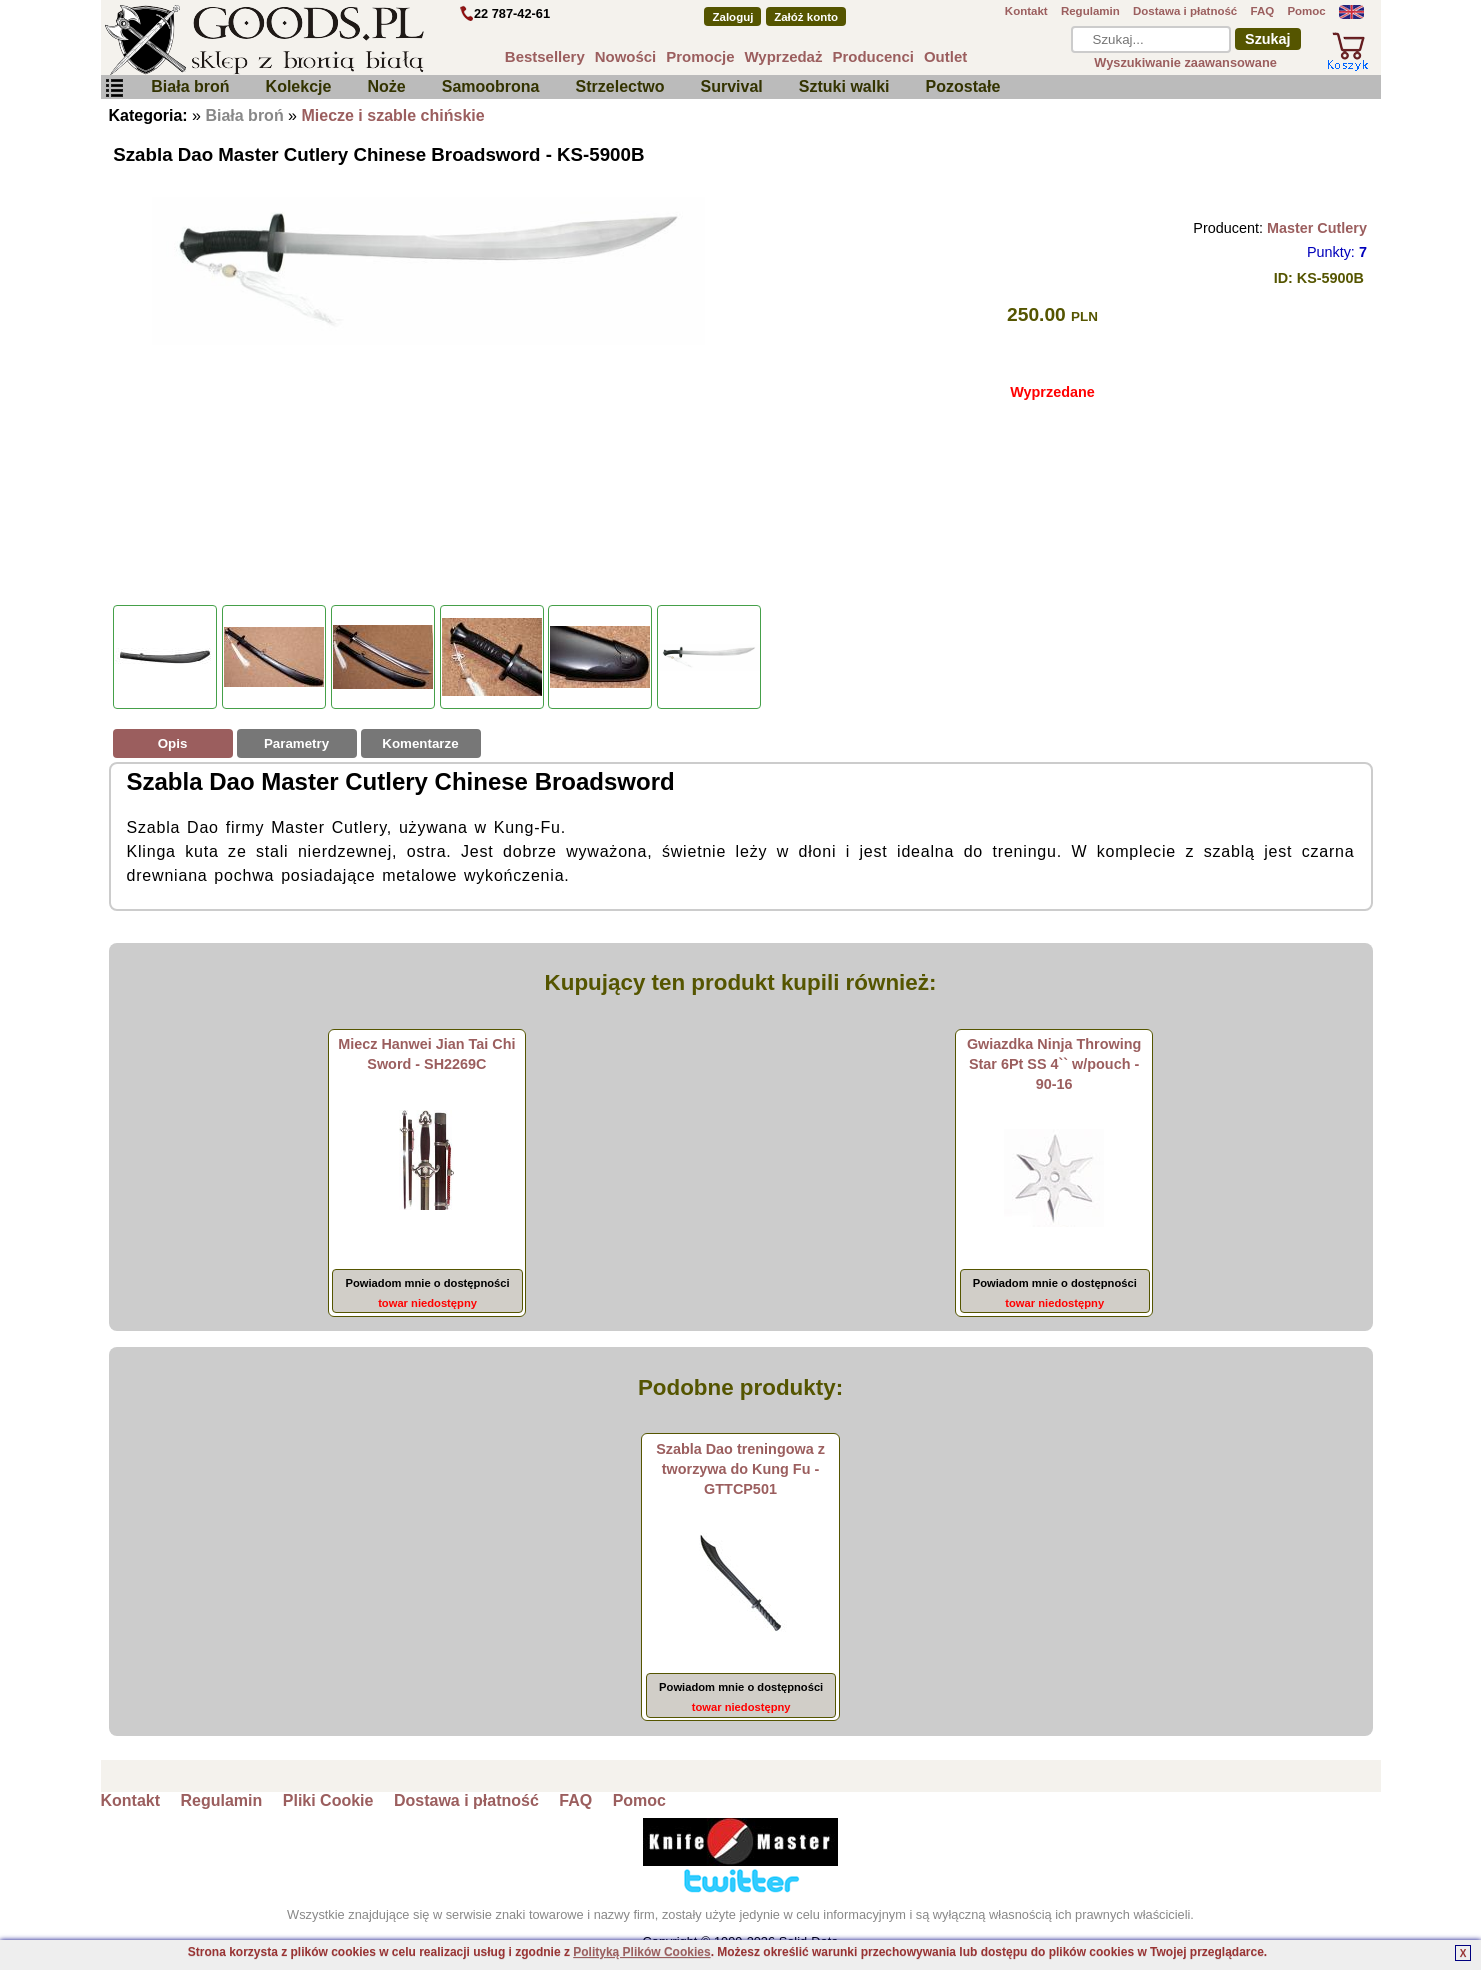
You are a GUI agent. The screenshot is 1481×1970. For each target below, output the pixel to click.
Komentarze (420, 743)
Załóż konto (806, 17)
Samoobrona (491, 86)
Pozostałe (963, 86)
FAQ (1262, 11)
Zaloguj (732, 17)
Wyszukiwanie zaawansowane (1185, 62)
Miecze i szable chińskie (392, 115)
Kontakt (1026, 11)
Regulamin (1090, 11)
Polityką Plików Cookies (641, 1952)
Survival (732, 86)
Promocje (700, 56)
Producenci (873, 56)
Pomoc (1306, 11)
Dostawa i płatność (1185, 11)
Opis (173, 743)
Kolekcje (299, 86)
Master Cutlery (1317, 228)
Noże (386, 86)
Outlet (945, 56)
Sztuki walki (844, 86)
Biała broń (190, 86)
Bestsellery (545, 56)
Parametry (296, 743)
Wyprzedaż (784, 56)
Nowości (626, 56)
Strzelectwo (620, 86)
